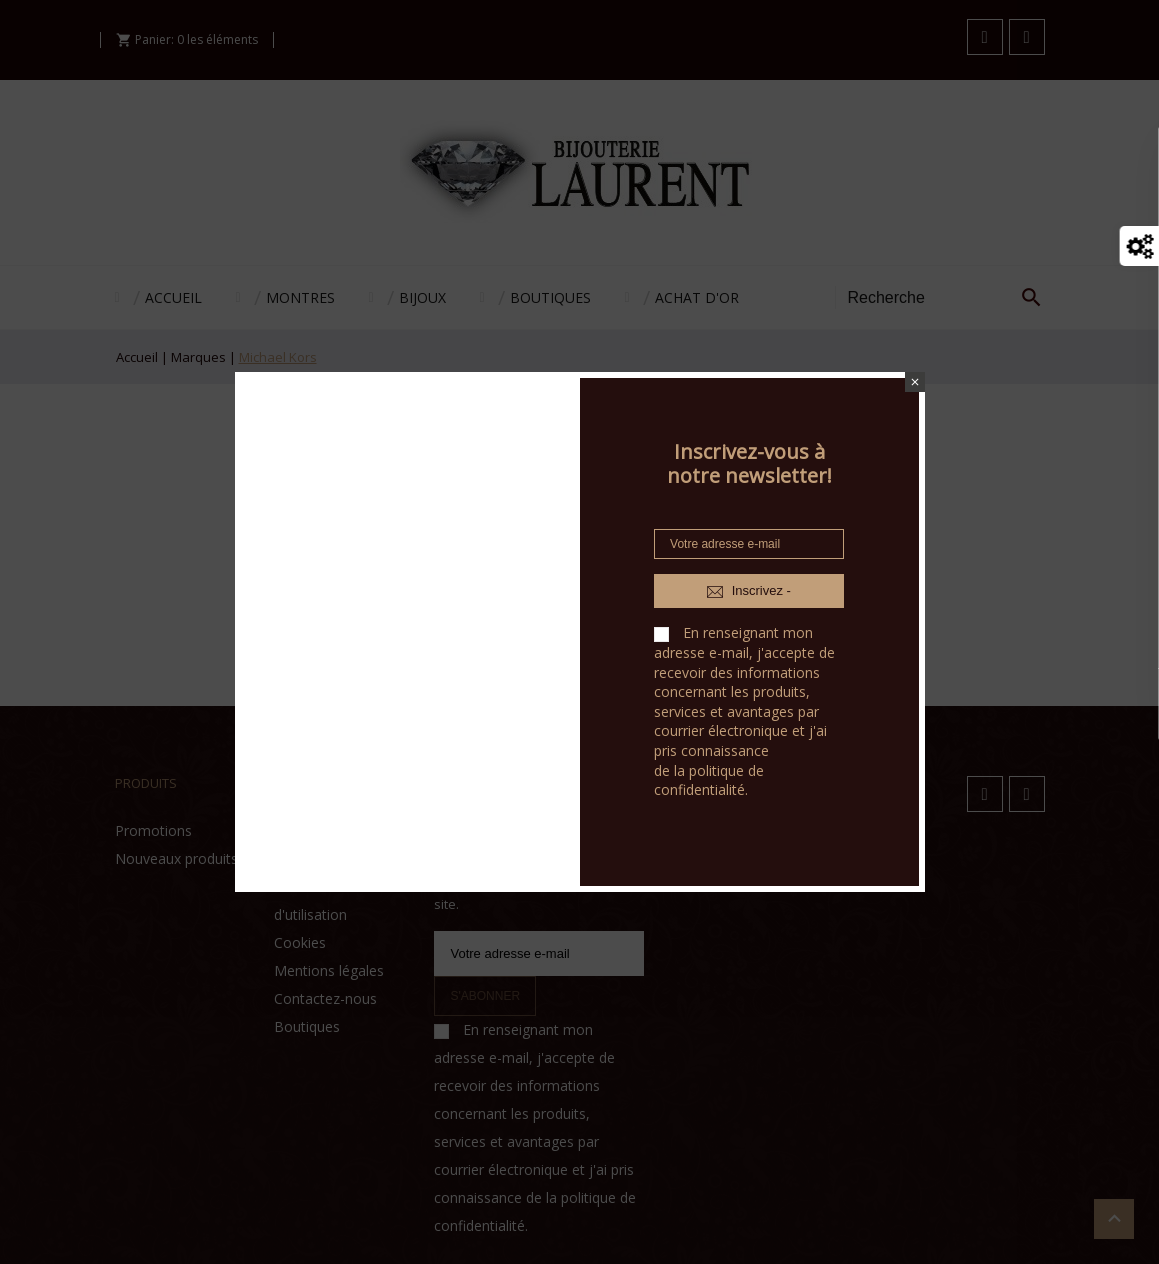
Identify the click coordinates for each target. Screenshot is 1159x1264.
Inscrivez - (749, 591)
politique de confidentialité (709, 780)
